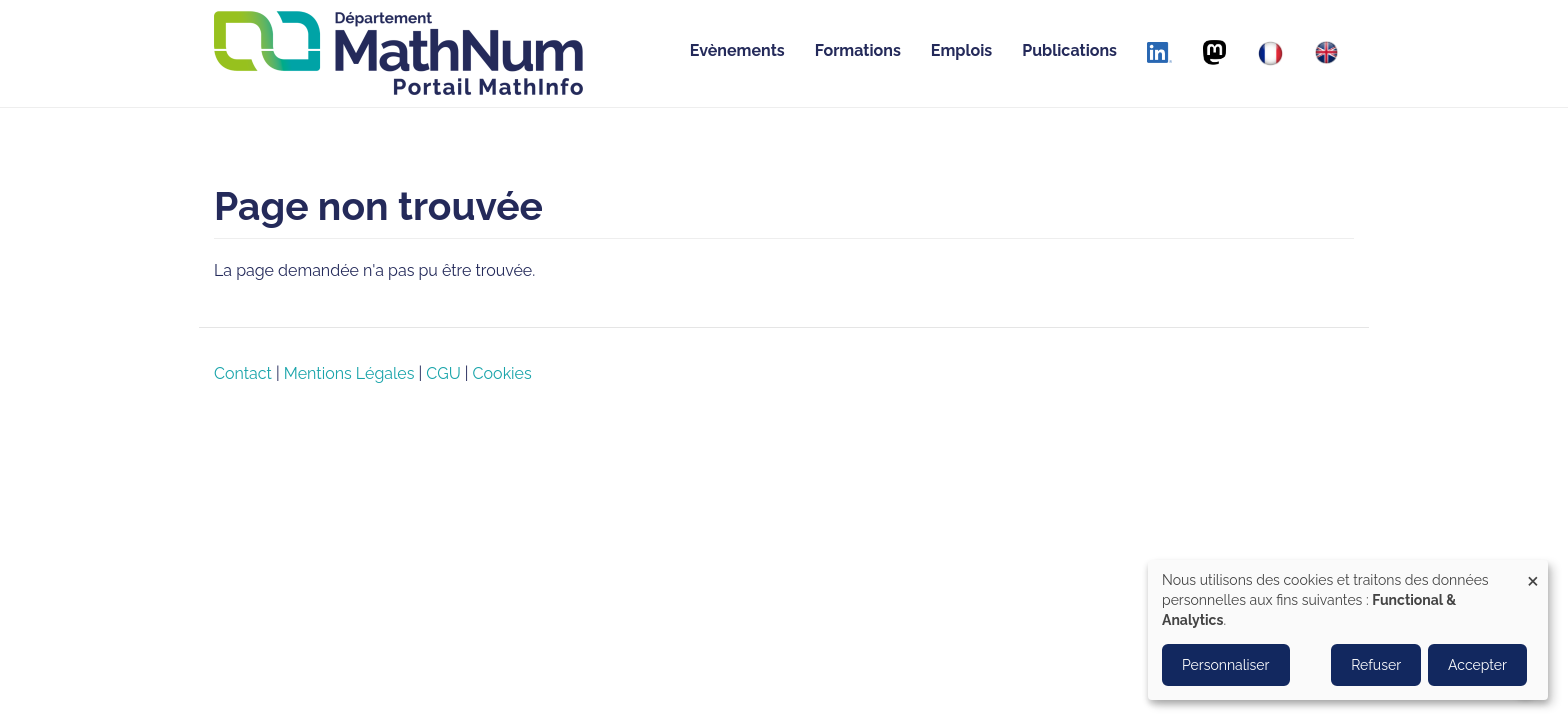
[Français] (1270, 53)
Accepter (1477, 665)
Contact (243, 373)
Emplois (961, 50)
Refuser (1376, 665)
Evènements (737, 50)
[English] (1326, 52)
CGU (443, 373)
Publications (1069, 50)
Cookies (502, 373)
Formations (858, 50)
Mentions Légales (349, 373)
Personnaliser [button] (1226, 665)
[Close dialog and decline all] (1533, 572)
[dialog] (1348, 630)
